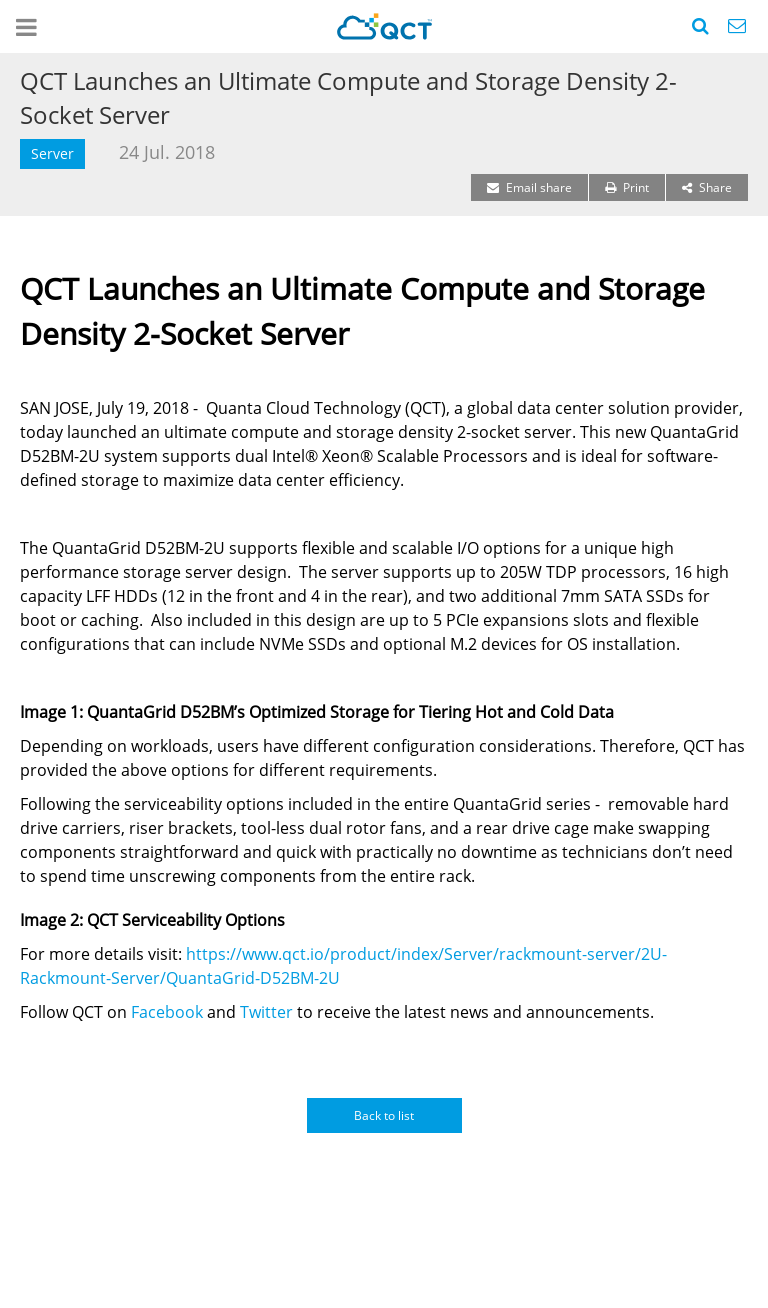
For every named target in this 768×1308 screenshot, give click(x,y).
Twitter (266, 1012)
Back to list (384, 1115)
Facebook (167, 1012)
